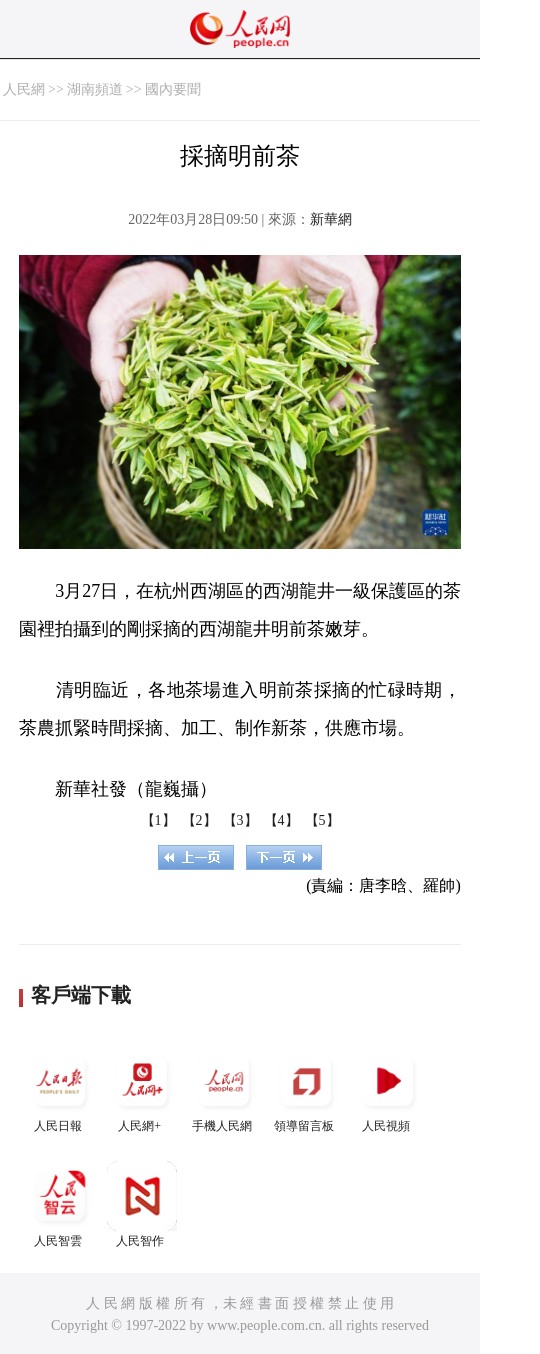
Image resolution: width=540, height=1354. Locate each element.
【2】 (199, 820)
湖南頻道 (95, 89)
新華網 (331, 219)
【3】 (240, 820)
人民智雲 (60, 1204)
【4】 (281, 820)
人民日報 (60, 1089)
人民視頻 (388, 1089)
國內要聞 (173, 89)
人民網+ (142, 1089)
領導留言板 (306, 1089)
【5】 (322, 820)
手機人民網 (224, 1089)
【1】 (158, 820)
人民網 (24, 89)
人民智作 (142, 1204)
